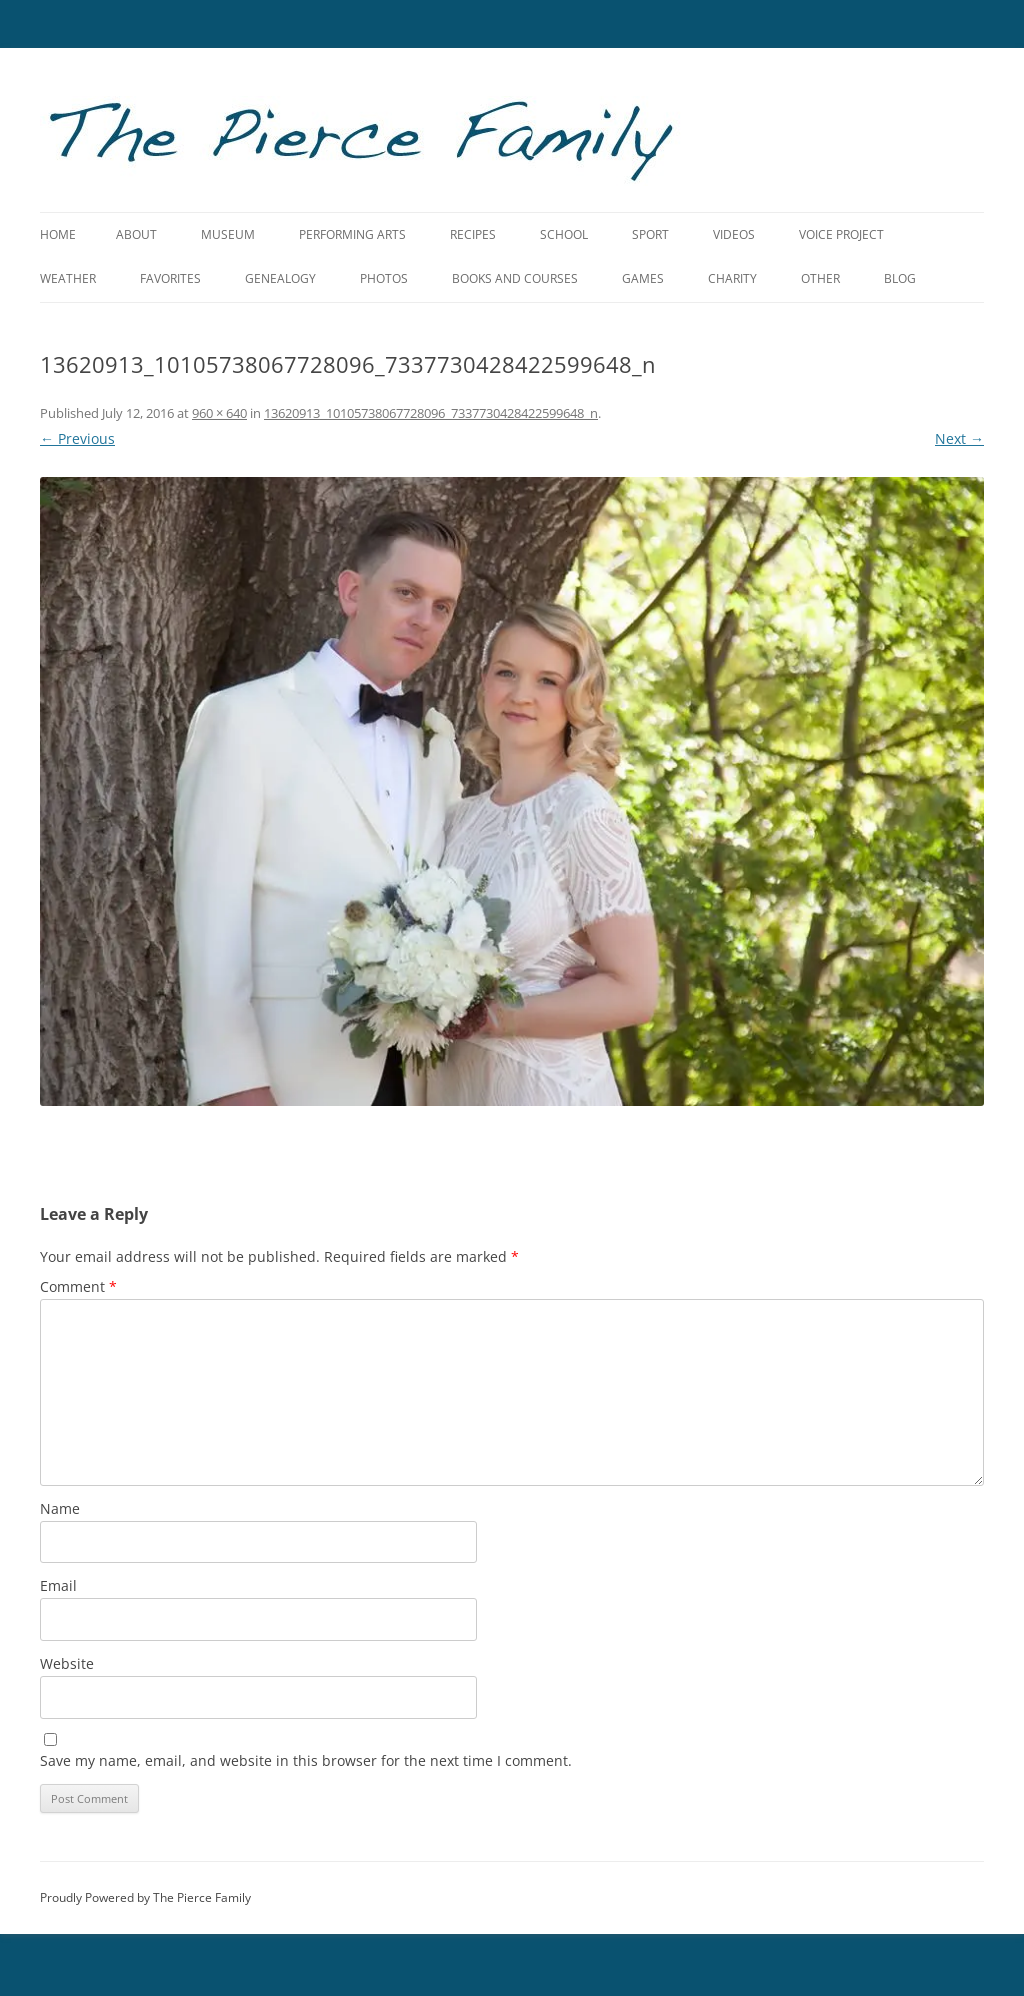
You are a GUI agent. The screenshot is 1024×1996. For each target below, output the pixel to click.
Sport (650, 234)
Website (67, 1663)
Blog (900, 278)
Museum (228, 234)
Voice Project (841, 234)
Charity (732, 278)
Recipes (473, 234)
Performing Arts (352, 234)
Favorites (170, 278)
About (136, 234)
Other (820, 278)
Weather (68, 278)
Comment (78, 1286)
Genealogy (280, 278)
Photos (384, 278)
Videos (734, 234)
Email (58, 1585)
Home (58, 234)
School (564, 234)
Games (643, 278)
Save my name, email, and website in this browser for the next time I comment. (306, 1760)
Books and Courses (515, 278)
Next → (959, 438)
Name (60, 1508)
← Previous (77, 438)
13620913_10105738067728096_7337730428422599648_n (431, 413)
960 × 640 (219, 413)
